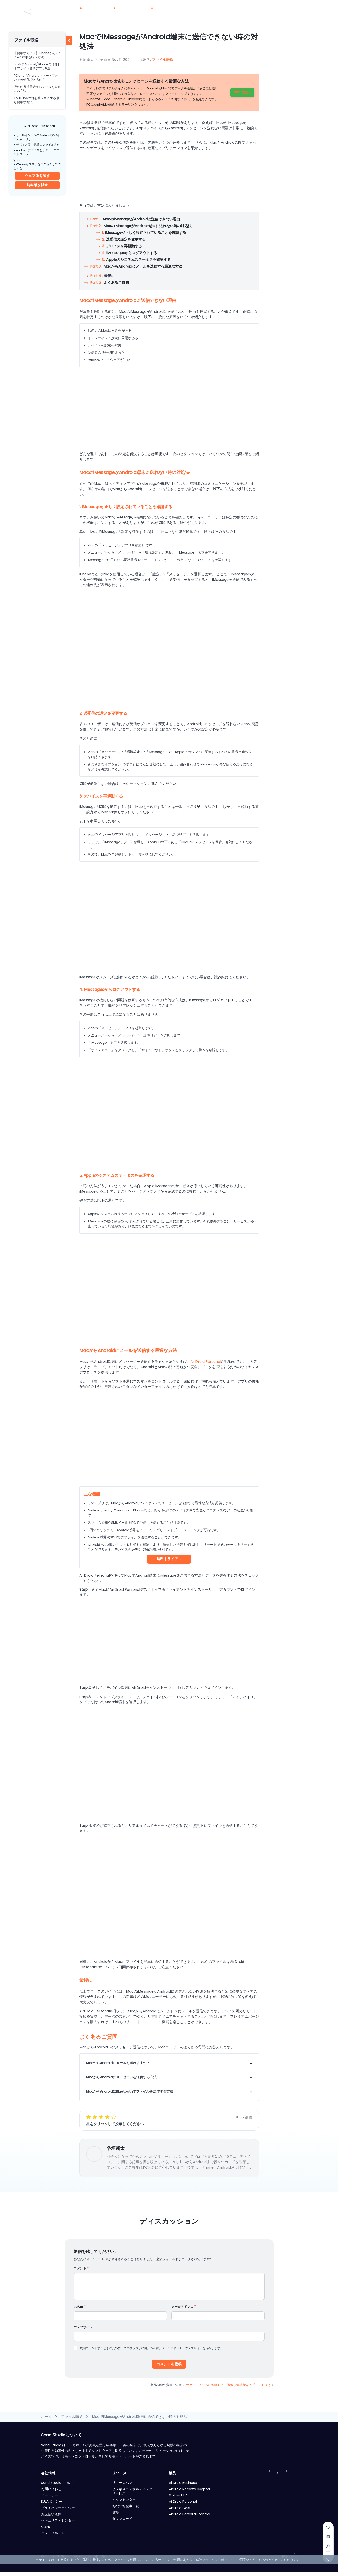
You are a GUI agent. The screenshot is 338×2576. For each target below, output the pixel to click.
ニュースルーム (53, 2533)
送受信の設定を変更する (124, 239)
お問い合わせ (276, 5)
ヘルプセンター (124, 2499)
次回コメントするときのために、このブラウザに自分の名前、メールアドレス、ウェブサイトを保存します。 (151, 2348)
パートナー (173, 11)
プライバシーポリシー (58, 2507)
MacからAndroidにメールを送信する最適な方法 (136, 266)
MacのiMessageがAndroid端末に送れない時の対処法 (141, 225)
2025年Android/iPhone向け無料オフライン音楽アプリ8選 (37, 66)
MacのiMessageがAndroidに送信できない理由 (135, 219)
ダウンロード (200, 11)
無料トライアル (169, 1559)
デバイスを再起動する (122, 246)
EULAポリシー (51, 2501)
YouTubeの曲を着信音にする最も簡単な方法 (36, 100)
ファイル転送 (162, 59)
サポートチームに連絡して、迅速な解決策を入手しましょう (230, 2385)
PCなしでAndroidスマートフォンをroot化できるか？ (36, 77)
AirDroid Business (183, 2482)
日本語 (284, 2556)
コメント (81, 2268)
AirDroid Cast (180, 2507)
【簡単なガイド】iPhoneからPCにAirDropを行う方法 (37, 55)
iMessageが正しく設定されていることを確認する (144, 232)
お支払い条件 (51, 2514)
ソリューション (105, 11)
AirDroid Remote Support (189, 2489)
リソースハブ (122, 2482)
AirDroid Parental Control (189, 2514)
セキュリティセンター (58, 2520)
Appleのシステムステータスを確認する (136, 259)
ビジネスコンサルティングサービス (132, 2491)
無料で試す (242, 92)
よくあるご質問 (109, 282)
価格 (129, 11)
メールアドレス (183, 2306)
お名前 (80, 2306)
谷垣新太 (116, 2148)
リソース (147, 11)
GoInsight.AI (178, 2495)
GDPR (45, 2526)
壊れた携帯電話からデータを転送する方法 (37, 89)
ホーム (46, 2416)
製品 (80, 11)
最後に (102, 275)
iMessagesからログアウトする (129, 252)
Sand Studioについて (58, 2482)
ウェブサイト (83, 2327)
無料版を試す (37, 185)
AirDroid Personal (205, 1361)
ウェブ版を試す (37, 175)
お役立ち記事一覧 (125, 2506)
